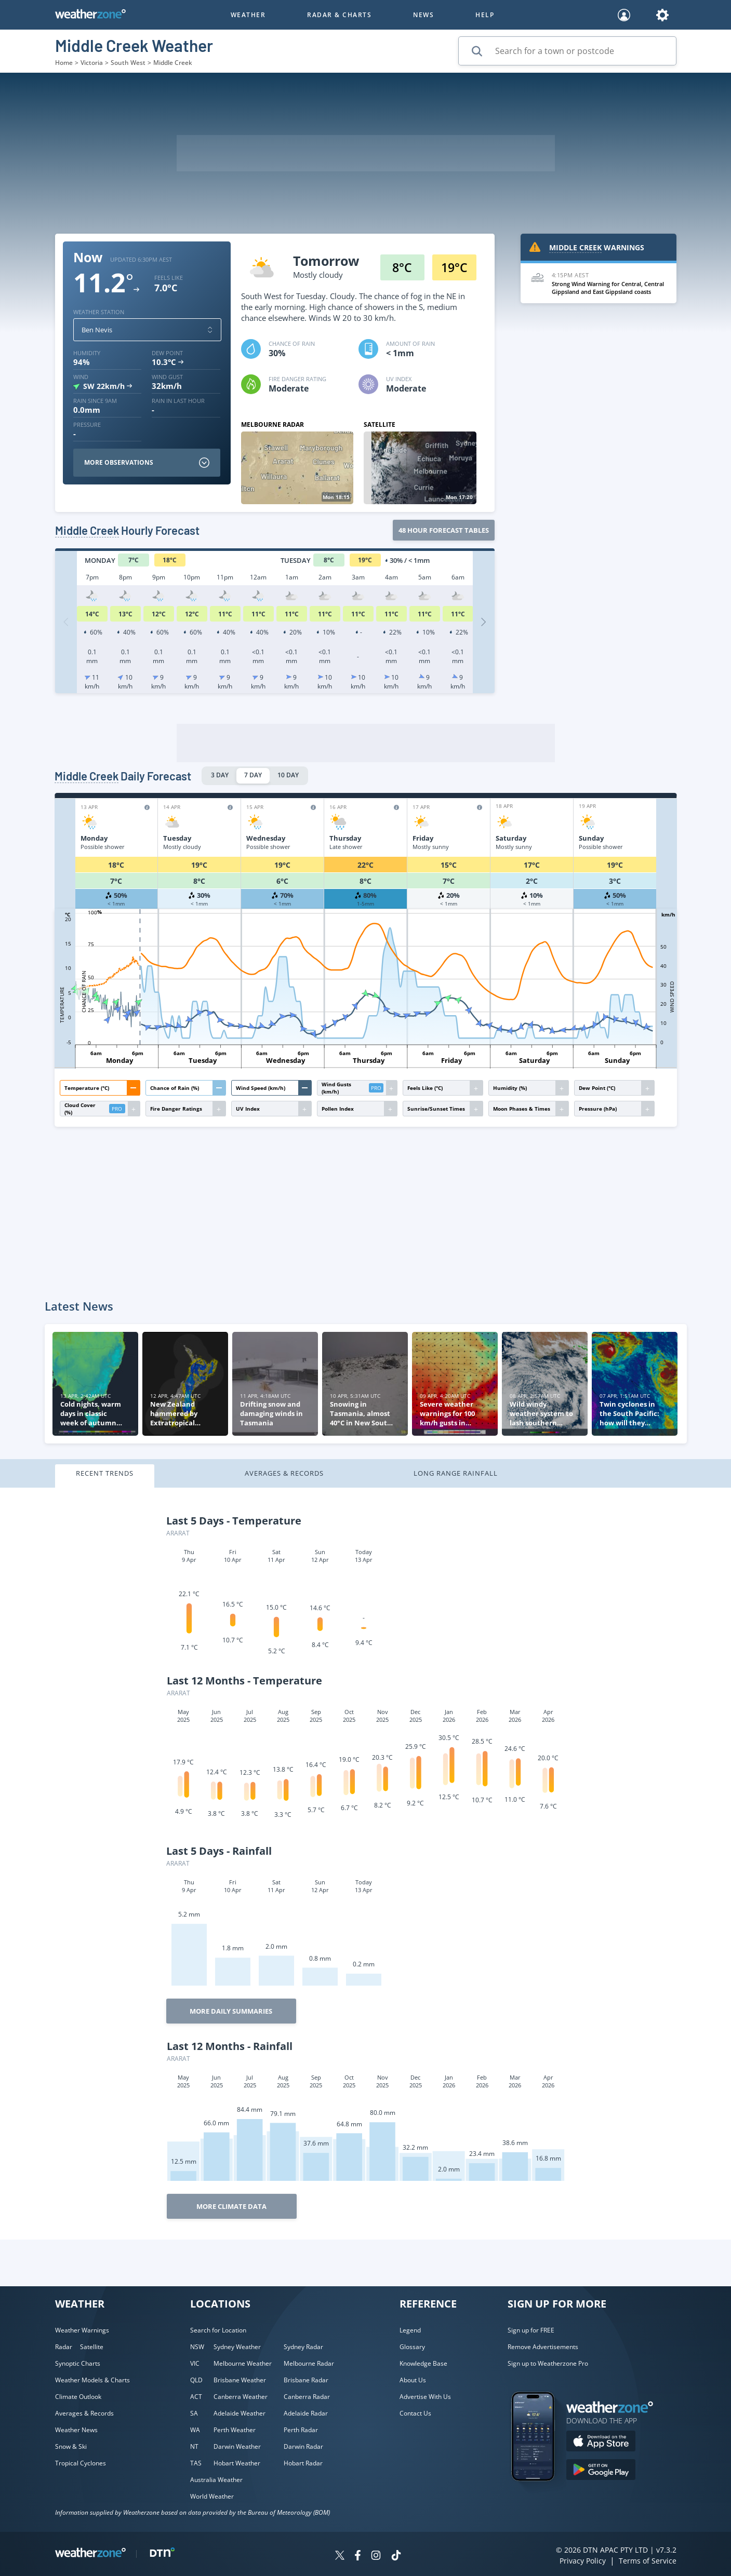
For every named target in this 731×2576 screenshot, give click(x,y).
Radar (63, 2346)
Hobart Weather (237, 2463)
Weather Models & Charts (92, 2380)
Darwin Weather (237, 2446)
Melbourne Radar (309, 2363)
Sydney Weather (237, 2346)
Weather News (76, 2429)
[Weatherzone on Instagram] (376, 2556)
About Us (413, 2380)
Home (64, 62)
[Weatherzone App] (542, 2494)
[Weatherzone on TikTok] (396, 2556)
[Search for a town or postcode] (567, 51)
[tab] (139, 1476)
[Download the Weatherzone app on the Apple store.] (600, 2442)
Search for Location (218, 2330)
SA (194, 2413)
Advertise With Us (425, 2396)
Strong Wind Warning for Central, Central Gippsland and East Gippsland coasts (608, 287)
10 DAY (288, 775)
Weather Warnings (82, 2330)
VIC (195, 2363)
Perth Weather (235, 2429)
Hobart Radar (303, 2463)
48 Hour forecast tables (443, 530)
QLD (196, 2380)
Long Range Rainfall (456, 1473)
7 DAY (253, 775)
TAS (196, 2463)
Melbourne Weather (243, 2363)
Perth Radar (301, 2429)
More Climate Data (231, 2206)
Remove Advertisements (543, 2346)
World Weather (212, 2496)
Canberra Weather (241, 2396)
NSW (197, 2346)
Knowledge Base (423, 2363)
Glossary (412, 2346)
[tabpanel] (365, 1864)
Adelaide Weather (239, 2413)
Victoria (92, 62)
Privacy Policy (583, 2561)
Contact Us (415, 2413)
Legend (410, 2330)
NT (194, 2446)
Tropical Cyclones (80, 2463)
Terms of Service (647, 2561)
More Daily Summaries (231, 2011)
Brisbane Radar (306, 2380)
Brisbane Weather (240, 2380)
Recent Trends (105, 1473)
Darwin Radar (303, 2446)
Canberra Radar (307, 2396)
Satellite (91, 2346)
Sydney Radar (303, 2346)
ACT (196, 2396)
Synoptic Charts (77, 2363)
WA (195, 2429)
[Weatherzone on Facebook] (358, 2556)
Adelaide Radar (306, 2413)
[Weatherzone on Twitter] (339, 2556)
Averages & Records (284, 1473)
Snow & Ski (71, 2446)
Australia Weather (216, 2479)
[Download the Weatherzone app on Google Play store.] (600, 2471)
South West (128, 62)
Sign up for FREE (531, 2330)
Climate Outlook (78, 2396)
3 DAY (220, 775)
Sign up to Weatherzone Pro (548, 2363)
